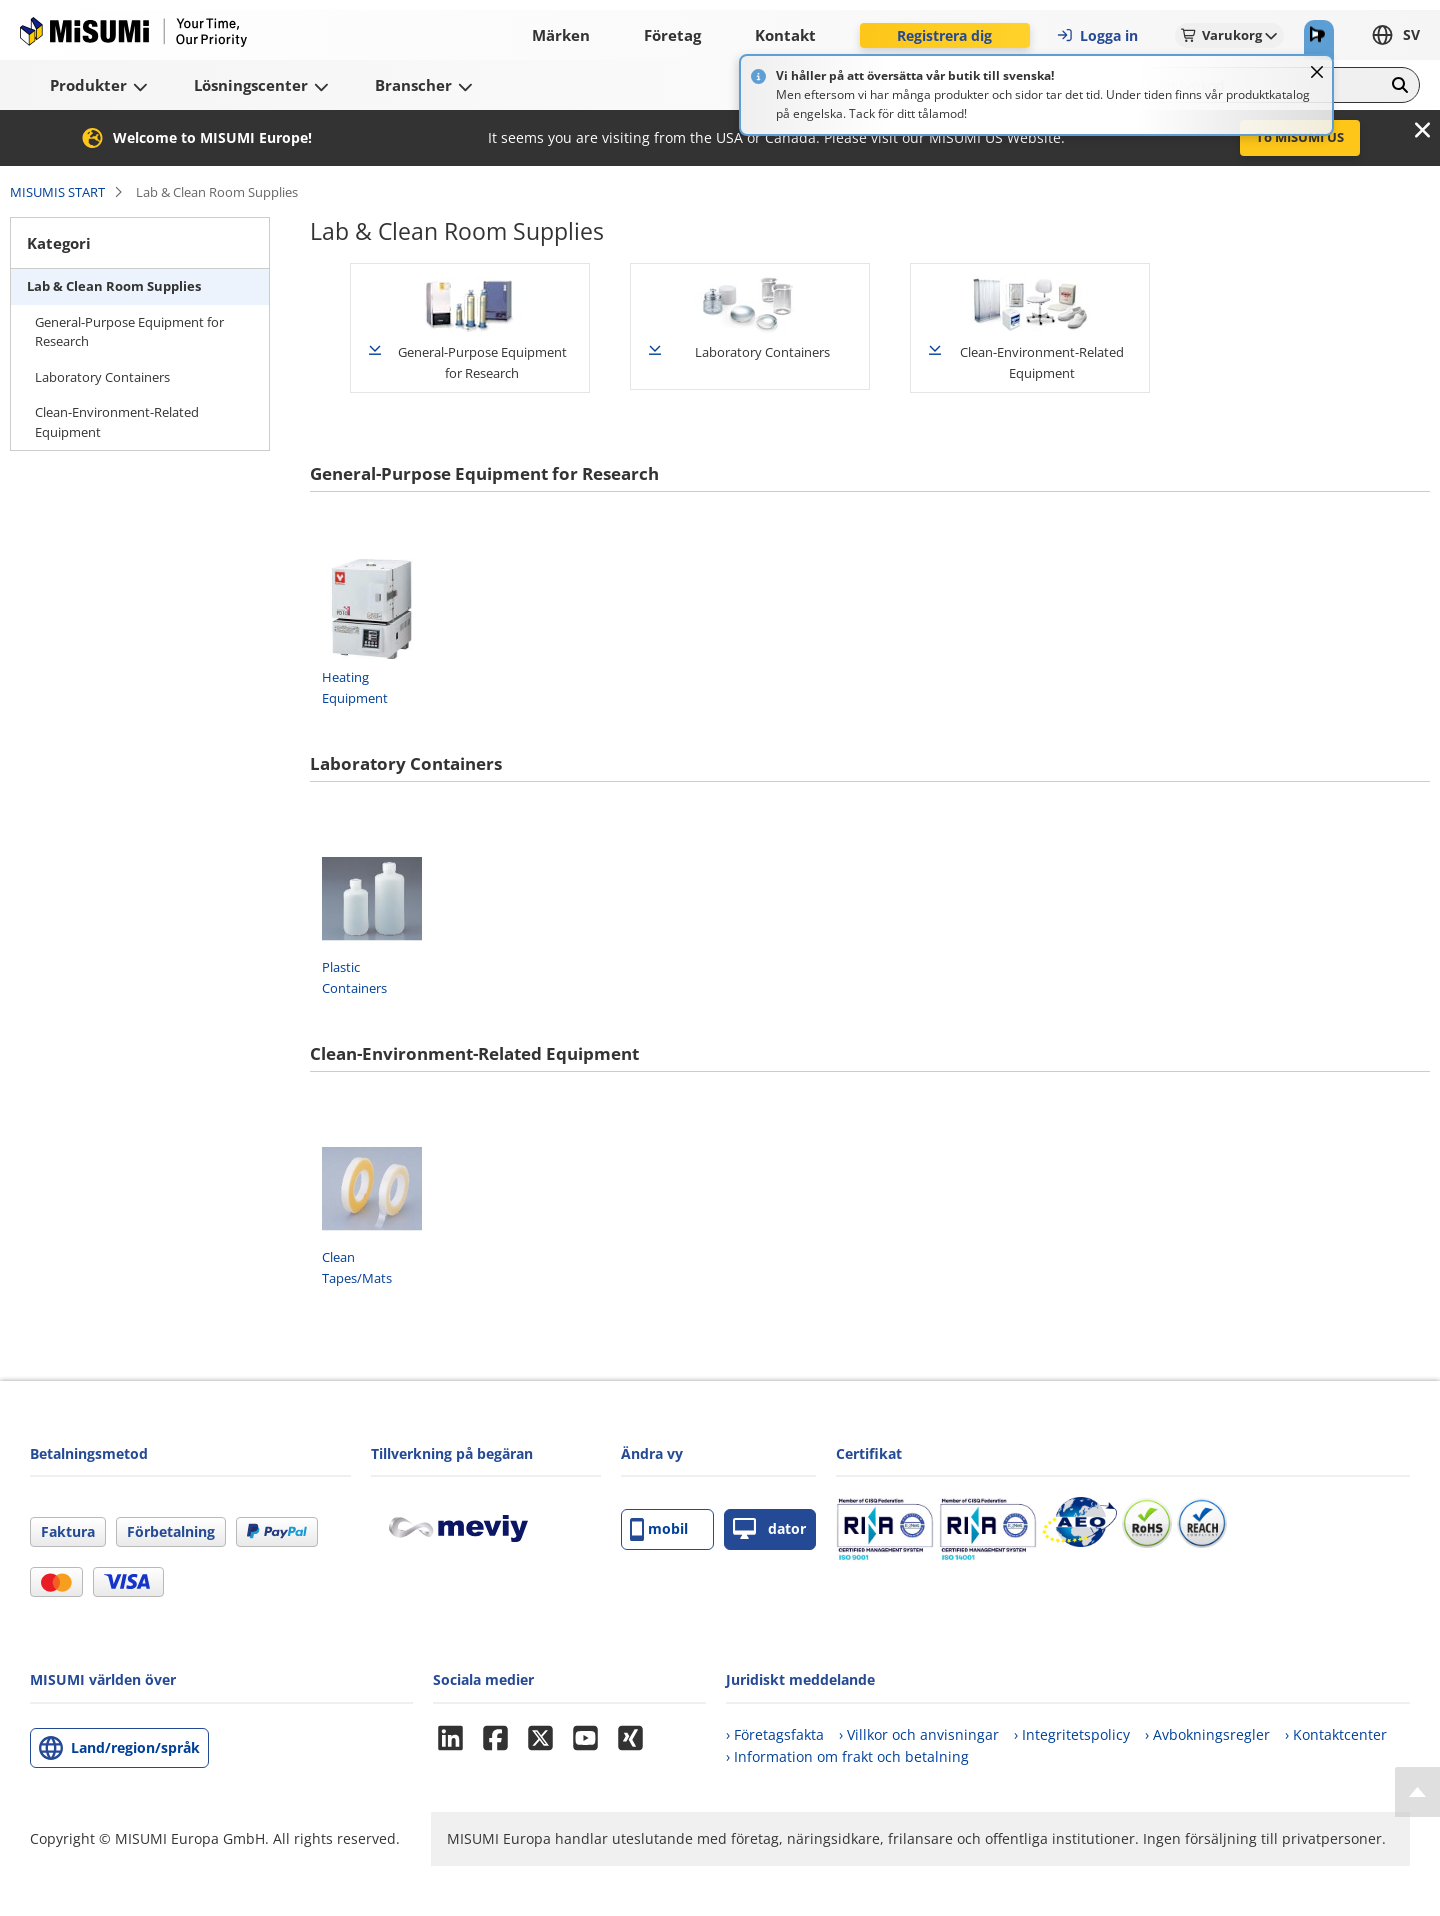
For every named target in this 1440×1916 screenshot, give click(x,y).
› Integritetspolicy (1072, 1734)
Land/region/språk (135, 1747)
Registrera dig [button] (944, 35)
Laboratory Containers (102, 377)
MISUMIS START (57, 192)
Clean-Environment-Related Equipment (117, 422)
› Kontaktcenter (1336, 1734)
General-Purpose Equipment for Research (129, 332)
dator (769, 1529)
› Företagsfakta (775, 1734)
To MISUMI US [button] (1300, 137)
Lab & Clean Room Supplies (114, 286)
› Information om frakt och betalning (847, 1756)
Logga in (1097, 35)
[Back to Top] (1417, 1792)
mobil (659, 1529)
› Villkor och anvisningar (919, 1734)
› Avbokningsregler (1207, 1734)
